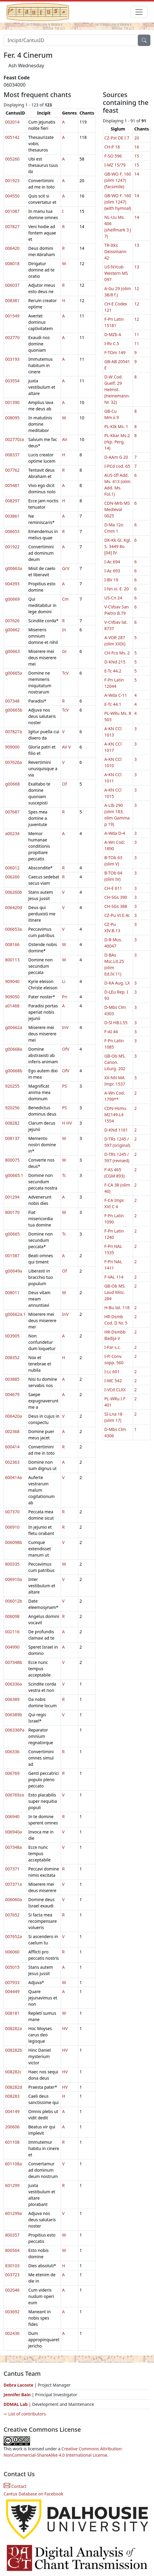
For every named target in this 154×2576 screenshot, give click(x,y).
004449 (12, 1991)
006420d (13, 907)
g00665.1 (14, 1175)
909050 (12, 997)
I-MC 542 (113, 1380)
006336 (12, 1751)
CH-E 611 (113, 888)
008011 (12, 1292)
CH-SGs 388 (115, 906)
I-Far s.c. (112, 1347)
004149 (12, 2111)
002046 (12, 2290)
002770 (12, 337)
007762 (12, 470)
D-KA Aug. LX (117, 983)
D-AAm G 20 (116, 457)
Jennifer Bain (18, 2394)
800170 (12, 1212)
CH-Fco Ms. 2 (117, 653)
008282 (12, 1123)
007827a (13, 731)
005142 (12, 137)
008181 (12, 2013)
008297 (12, 501)
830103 (12, 2265)
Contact (15, 2486)
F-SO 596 (113, 156)
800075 (12, 1160)
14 (136, 174)
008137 (12, 1138)
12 (136, 288)
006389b (13, 1714)
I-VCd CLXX (114, 1389)
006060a (13, 1899)
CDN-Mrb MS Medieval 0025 (117, 509)
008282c (13, 2072)
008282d (13, 2087)
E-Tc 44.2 (112, 671)
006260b (13, 892)
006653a (13, 929)
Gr (64, 651)
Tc (64, 1175)
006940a (13, 1832)
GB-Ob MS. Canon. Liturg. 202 (114, 1062)
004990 (12, 1647)
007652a (13, 1936)
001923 (12, 180)
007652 (12, 1915)
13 (136, 245)
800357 (12, 2235)
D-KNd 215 (114, 662)
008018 (12, 263)
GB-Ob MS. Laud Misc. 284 (114, 1292)
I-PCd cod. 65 (117, 466)
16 (136, 147)
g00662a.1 (15, 1314)
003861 (12, 516)
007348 (12, 701)
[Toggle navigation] (139, 12)
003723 (12, 2274)
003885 (12, 1379)
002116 (12, 1631)
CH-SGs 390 (115, 897)
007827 (12, 226)
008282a (13, 2028)
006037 (12, 285)
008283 (12, 2096)
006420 (12, 248)
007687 (12, 812)
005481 (12, 485)
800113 (12, 960)
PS (64, 1086)
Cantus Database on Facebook (33, 2494)
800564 (12, 2250)
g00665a (13, 673)
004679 (12, 1394)
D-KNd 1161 (116, 1130)
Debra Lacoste (18, 2385)
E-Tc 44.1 (112, 704)
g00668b (13, 1071)
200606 (12, 2127)
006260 (12, 877)
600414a (13, 1477)
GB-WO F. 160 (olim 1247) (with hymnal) (117, 202)
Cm (65, 599)
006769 (12, 1773)
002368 (12, 1431)
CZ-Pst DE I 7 (116, 138)
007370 (12, 1512)
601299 (12, 2185)
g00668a (13, 1049)
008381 (12, 300)
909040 (12, 981)
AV (64, 439)
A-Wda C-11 (115, 695)
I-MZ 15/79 (114, 165)
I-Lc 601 (111, 1371)
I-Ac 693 (112, 571)
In (64, 630)
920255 (12, 1086)
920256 (12, 1107)
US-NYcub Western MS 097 (116, 273)
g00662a (13, 1027)
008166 (12, 944)
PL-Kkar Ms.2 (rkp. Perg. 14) (117, 442)
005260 (12, 159)
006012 (12, 868)
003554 (12, 381)
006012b (13, 1601)
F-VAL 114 (113, 1277)
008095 (12, 418)
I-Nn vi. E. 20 (116, 589)
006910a (13, 1579)
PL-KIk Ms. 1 (116, 426)
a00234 (12, 833)
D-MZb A (112, 334)
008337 (12, 455)
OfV (65, 1049)
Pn (64, 997)
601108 (12, 2142)
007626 (12, 620)
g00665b (13, 710)
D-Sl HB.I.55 (115, 1022)
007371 (12, 1869)
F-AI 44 (111, 1031)
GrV (65, 568)
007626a (13, 762)
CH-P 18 (112, 147)
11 (136, 334)
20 (136, 138)
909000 (12, 747)
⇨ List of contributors (25, 2414)
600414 (12, 1447)
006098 (12, 1616)
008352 (12, 1357)
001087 (12, 211)
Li (63, 981)
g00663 (12, 651)
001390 (12, 402)
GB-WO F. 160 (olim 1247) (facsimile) (117, 180)
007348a (13, 1847)
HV (69, 1123)
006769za (14, 1795)
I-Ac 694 (112, 562)
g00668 (12, 784)
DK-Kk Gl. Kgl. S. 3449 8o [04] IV (117, 546)
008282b (13, 2050)
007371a (13, 1884)
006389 (12, 1699)
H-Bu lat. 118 (116, 1307)
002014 (12, 122)
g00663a (13, 568)
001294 (12, 1197)
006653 (12, 531)
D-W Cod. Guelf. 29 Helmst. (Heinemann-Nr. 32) (117, 389)
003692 (12, 2311)
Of (64, 784)
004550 (12, 196)
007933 (12, 1982)
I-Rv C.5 (111, 343)
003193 (12, 359)
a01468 (12, 1006)
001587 (12, 1255)
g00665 (12, 1234)
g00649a (13, 1271)
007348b (13, 1662)
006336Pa (14, 1730)
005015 (12, 1967)
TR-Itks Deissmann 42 (115, 251)
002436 (12, 2333)
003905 (12, 1336)
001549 (12, 316)
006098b (13, 1542)
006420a (13, 1416)
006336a (13, 1684)
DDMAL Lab (16, 2404)
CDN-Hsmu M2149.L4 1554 (115, 1114)
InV (65, 1027)
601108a (13, 2164)
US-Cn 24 (113, 598)
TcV (65, 673)
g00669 (12, 599)
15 (136, 156)
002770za (14, 439)
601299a (13, 2213)
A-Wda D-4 (114, 833)
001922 (12, 547)
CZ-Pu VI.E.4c (117, 915)
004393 (12, 584)
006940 (12, 1816)
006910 (12, 1527)
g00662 (12, 630)
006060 (12, 1952)
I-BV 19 (111, 580)
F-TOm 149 (114, 352)
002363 (12, 1462)
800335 (12, 1564)
